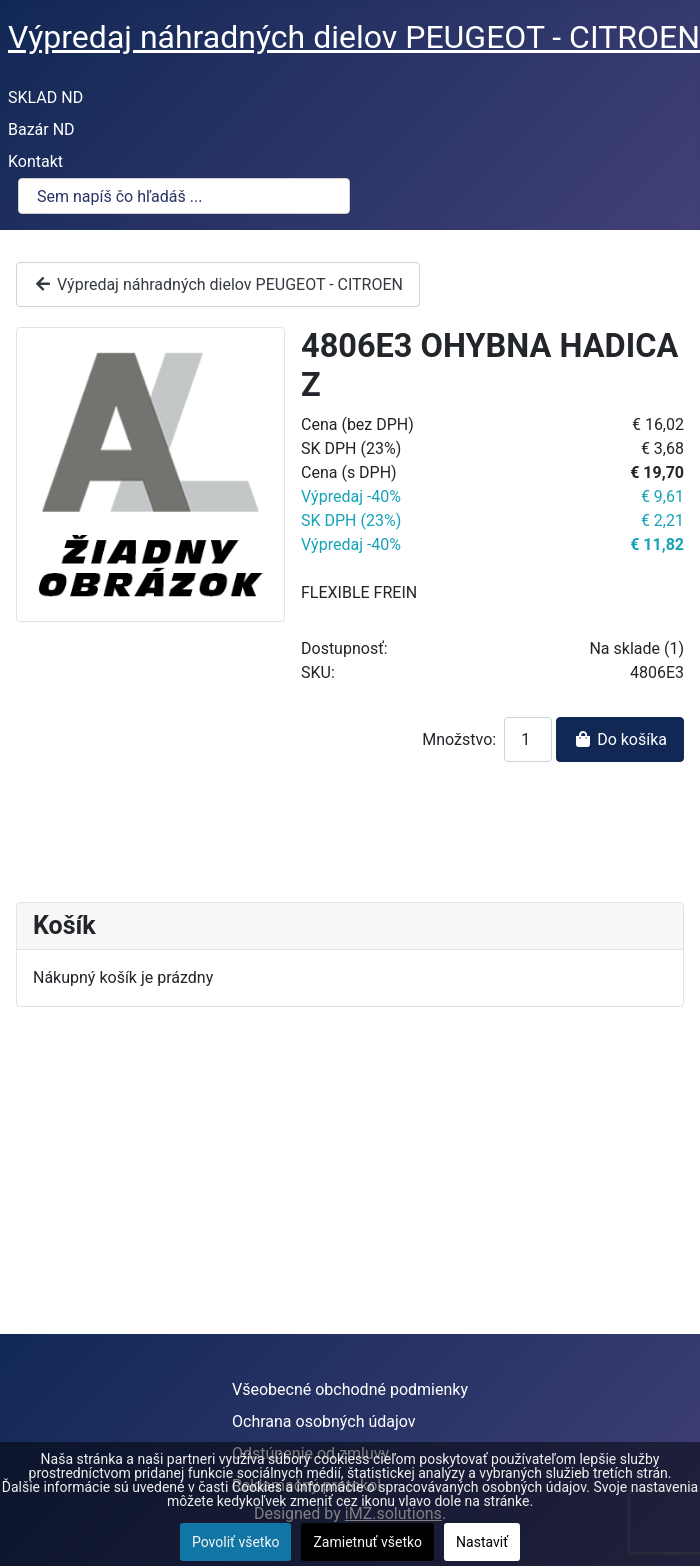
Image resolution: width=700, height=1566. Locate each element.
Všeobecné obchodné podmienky (350, 1389)
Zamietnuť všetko (367, 1542)
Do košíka (620, 739)
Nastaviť (482, 1542)
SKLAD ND (45, 97)
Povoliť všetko (236, 1542)
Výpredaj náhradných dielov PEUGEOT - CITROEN (218, 284)
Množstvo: (459, 739)
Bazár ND (41, 129)
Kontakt (35, 161)
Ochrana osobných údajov (324, 1421)
